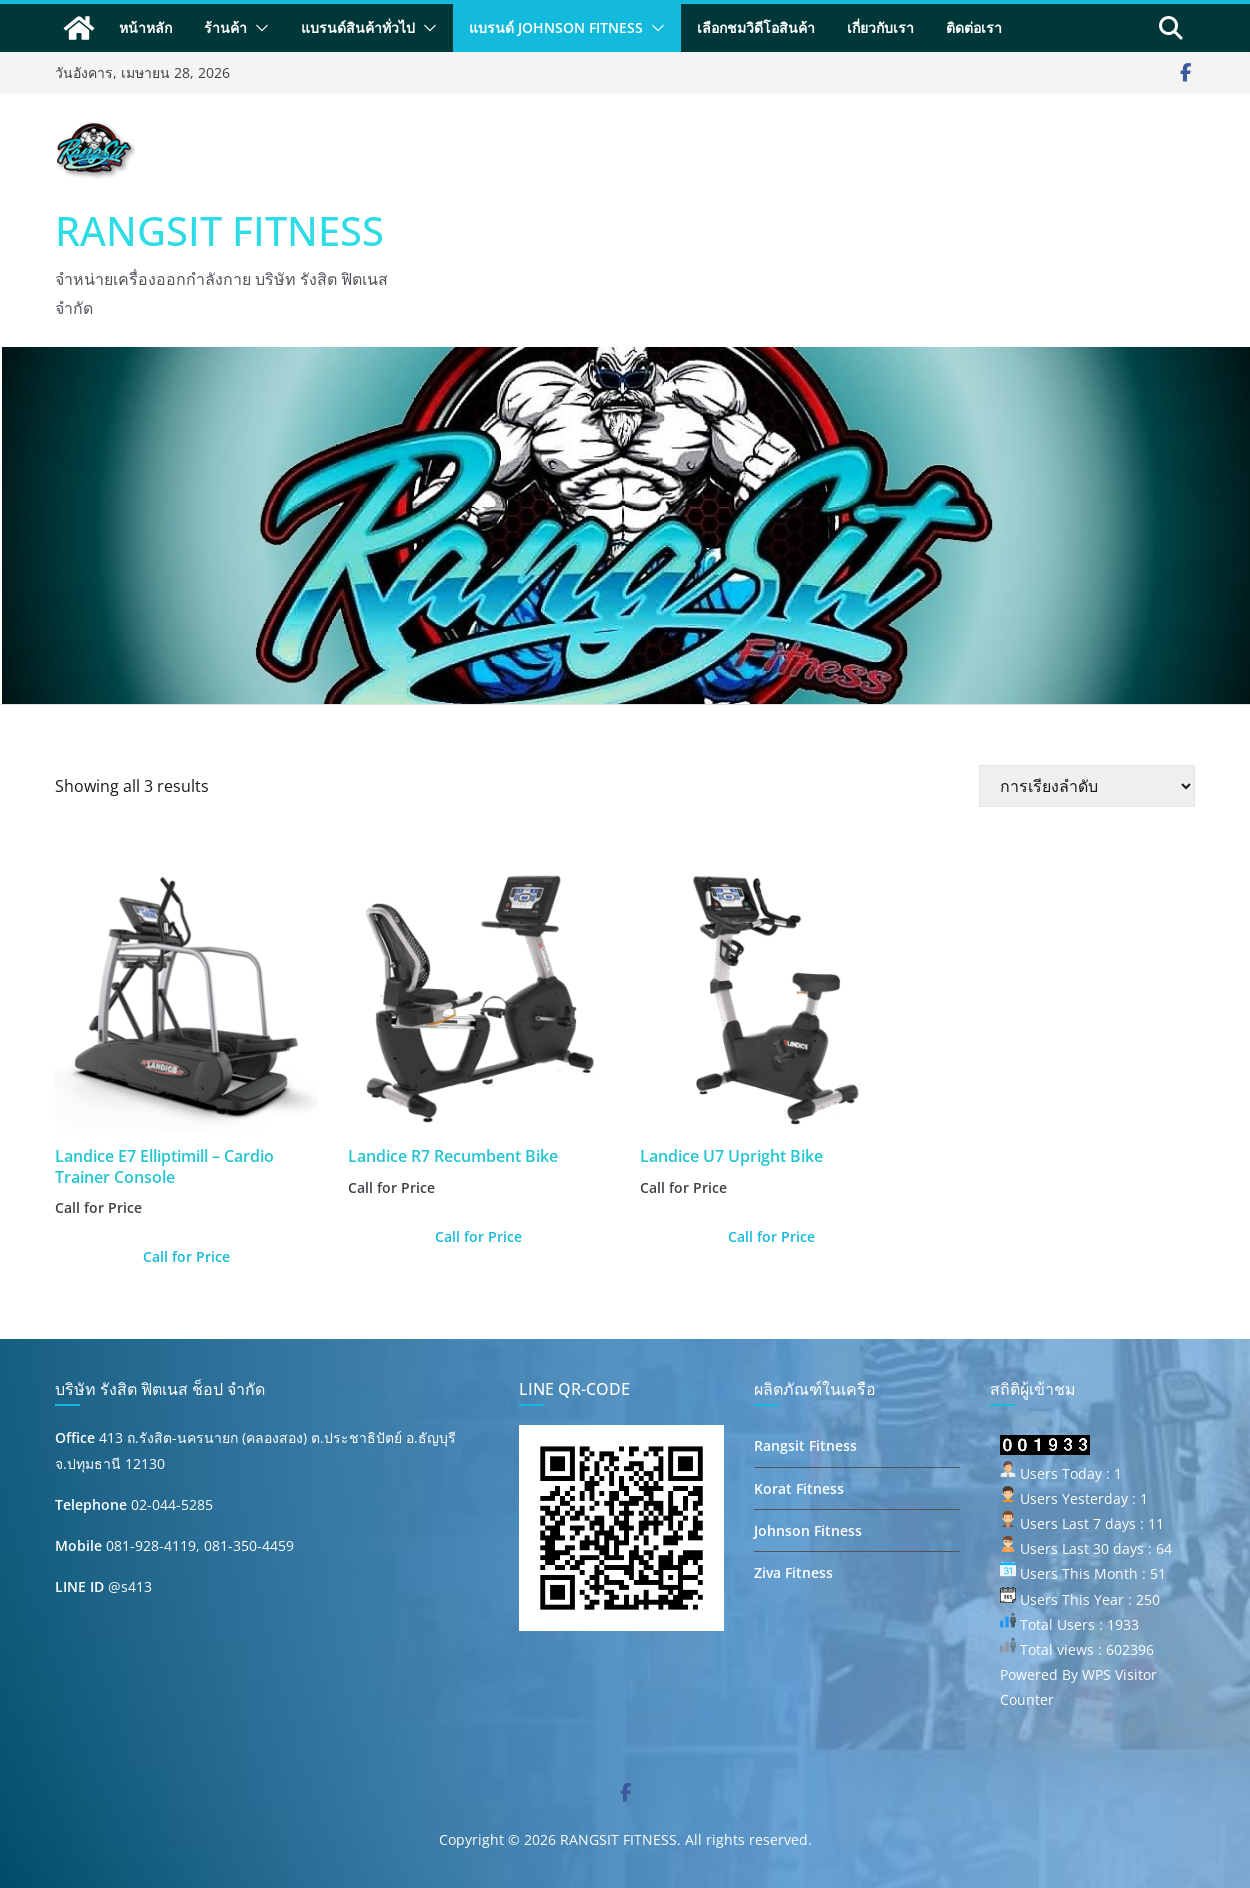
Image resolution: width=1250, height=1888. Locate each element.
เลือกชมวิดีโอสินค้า (756, 27)
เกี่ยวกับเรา (880, 27)
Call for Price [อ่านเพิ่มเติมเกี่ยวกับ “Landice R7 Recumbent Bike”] (478, 1236)
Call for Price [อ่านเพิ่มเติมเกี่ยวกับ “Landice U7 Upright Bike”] (771, 1236)
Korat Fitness (799, 1488)
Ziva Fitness (793, 1572)
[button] (258, 28)
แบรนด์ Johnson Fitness (556, 27)
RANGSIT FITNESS (219, 230)
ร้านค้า (225, 27)
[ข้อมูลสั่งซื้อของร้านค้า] (1087, 786)
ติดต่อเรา (974, 27)
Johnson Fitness (808, 1530)
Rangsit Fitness (805, 1445)
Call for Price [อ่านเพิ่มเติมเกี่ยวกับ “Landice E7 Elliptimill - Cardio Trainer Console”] (186, 1256)
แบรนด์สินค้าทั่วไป (358, 27)
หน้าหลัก (145, 27)
